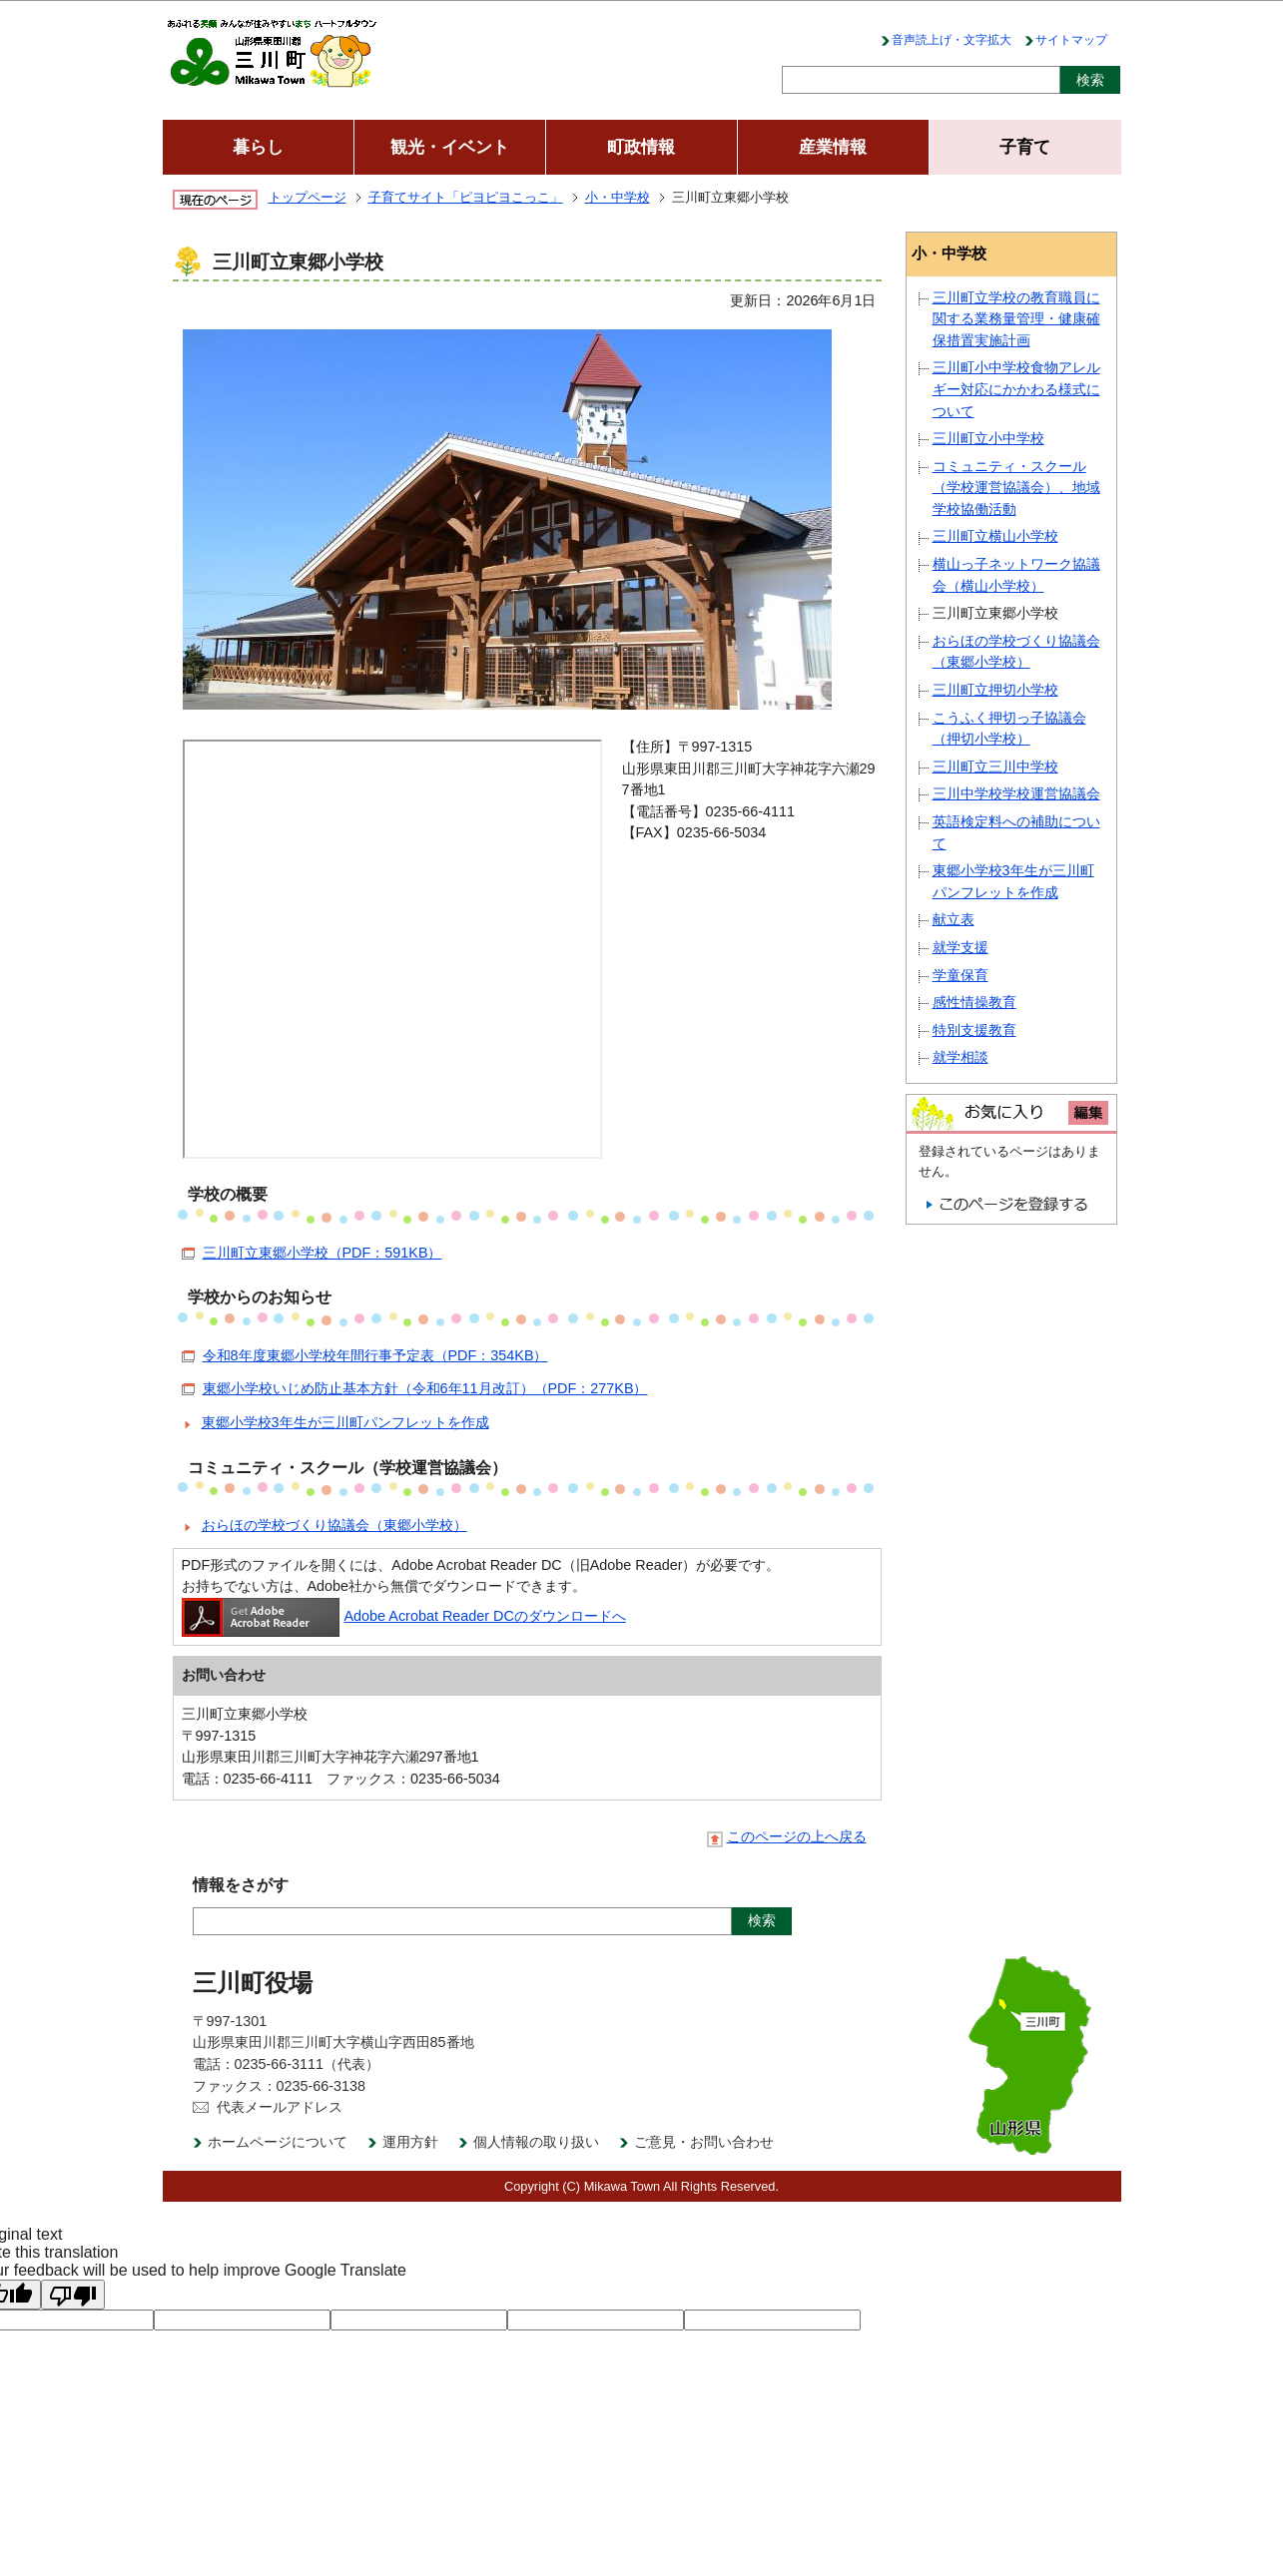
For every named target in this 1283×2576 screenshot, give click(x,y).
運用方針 (410, 2142)
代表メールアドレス (279, 2107)
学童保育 (960, 975)
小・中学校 (617, 197)
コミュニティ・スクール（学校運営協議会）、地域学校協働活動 (1016, 487)
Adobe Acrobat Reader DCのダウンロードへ (404, 1616)
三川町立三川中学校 (995, 766)
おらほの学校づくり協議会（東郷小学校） (334, 1525)
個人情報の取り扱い (536, 2142)
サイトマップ (1071, 40)
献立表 (953, 919)
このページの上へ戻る (797, 1836)
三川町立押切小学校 (995, 690)
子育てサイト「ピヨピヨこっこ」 (465, 197)
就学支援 (960, 947)
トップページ (307, 197)
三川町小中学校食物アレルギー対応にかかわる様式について (1016, 388)
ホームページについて (277, 2142)
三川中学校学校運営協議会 (1016, 793)
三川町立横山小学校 (995, 536)
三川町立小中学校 (988, 438)
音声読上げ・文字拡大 (951, 40)
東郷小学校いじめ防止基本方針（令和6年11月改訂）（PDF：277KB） (425, 1388)
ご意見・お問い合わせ (704, 2142)
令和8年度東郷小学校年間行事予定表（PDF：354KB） (375, 1355)
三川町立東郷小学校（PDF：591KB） (322, 1253)
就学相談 (960, 1057)
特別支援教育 (974, 1030)
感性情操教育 (974, 1002)
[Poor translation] (73, 2295)
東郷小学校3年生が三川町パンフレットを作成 (345, 1422)
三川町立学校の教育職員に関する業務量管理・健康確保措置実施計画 (1016, 318)
